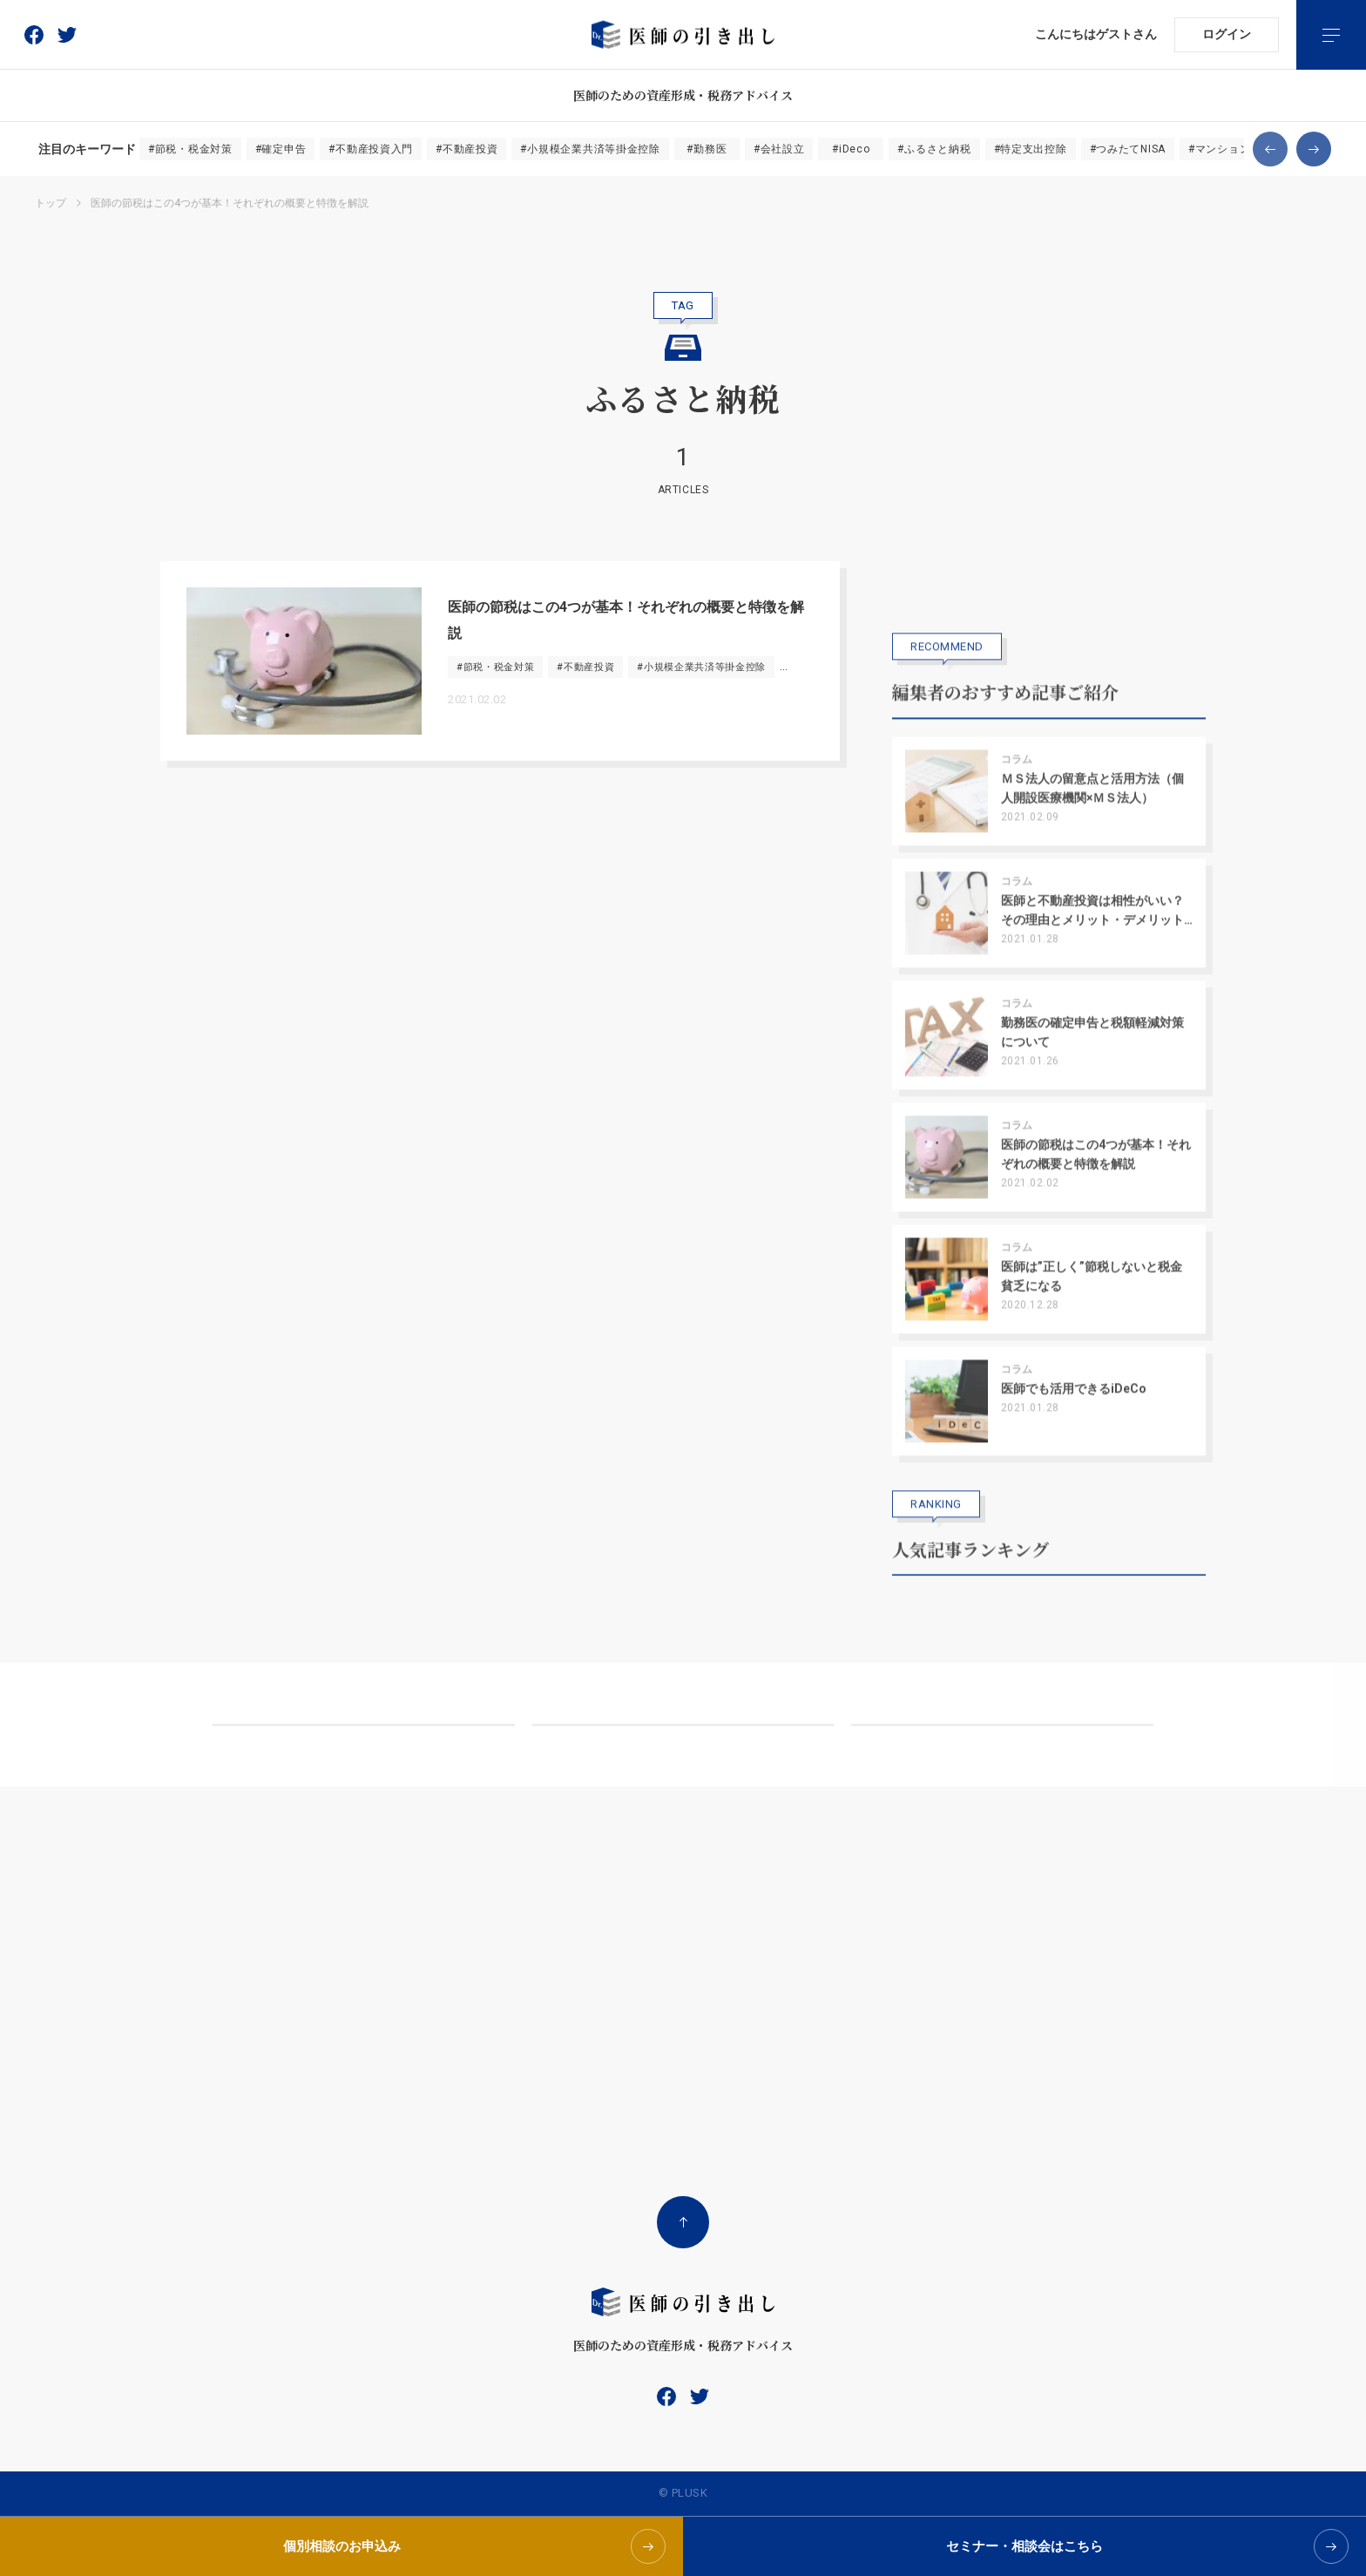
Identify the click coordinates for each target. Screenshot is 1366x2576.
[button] (1270, 149)
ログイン (1226, 34)
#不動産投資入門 (370, 149)
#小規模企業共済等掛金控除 (589, 149)
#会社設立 (779, 149)
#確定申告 (281, 149)
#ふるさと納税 (933, 149)
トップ (50, 203)
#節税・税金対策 (190, 149)
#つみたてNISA (1128, 149)
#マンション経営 (1230, 149)
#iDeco (850, 149)
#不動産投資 (466, 149)
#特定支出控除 (1030, 149)
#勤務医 (706, 149)
